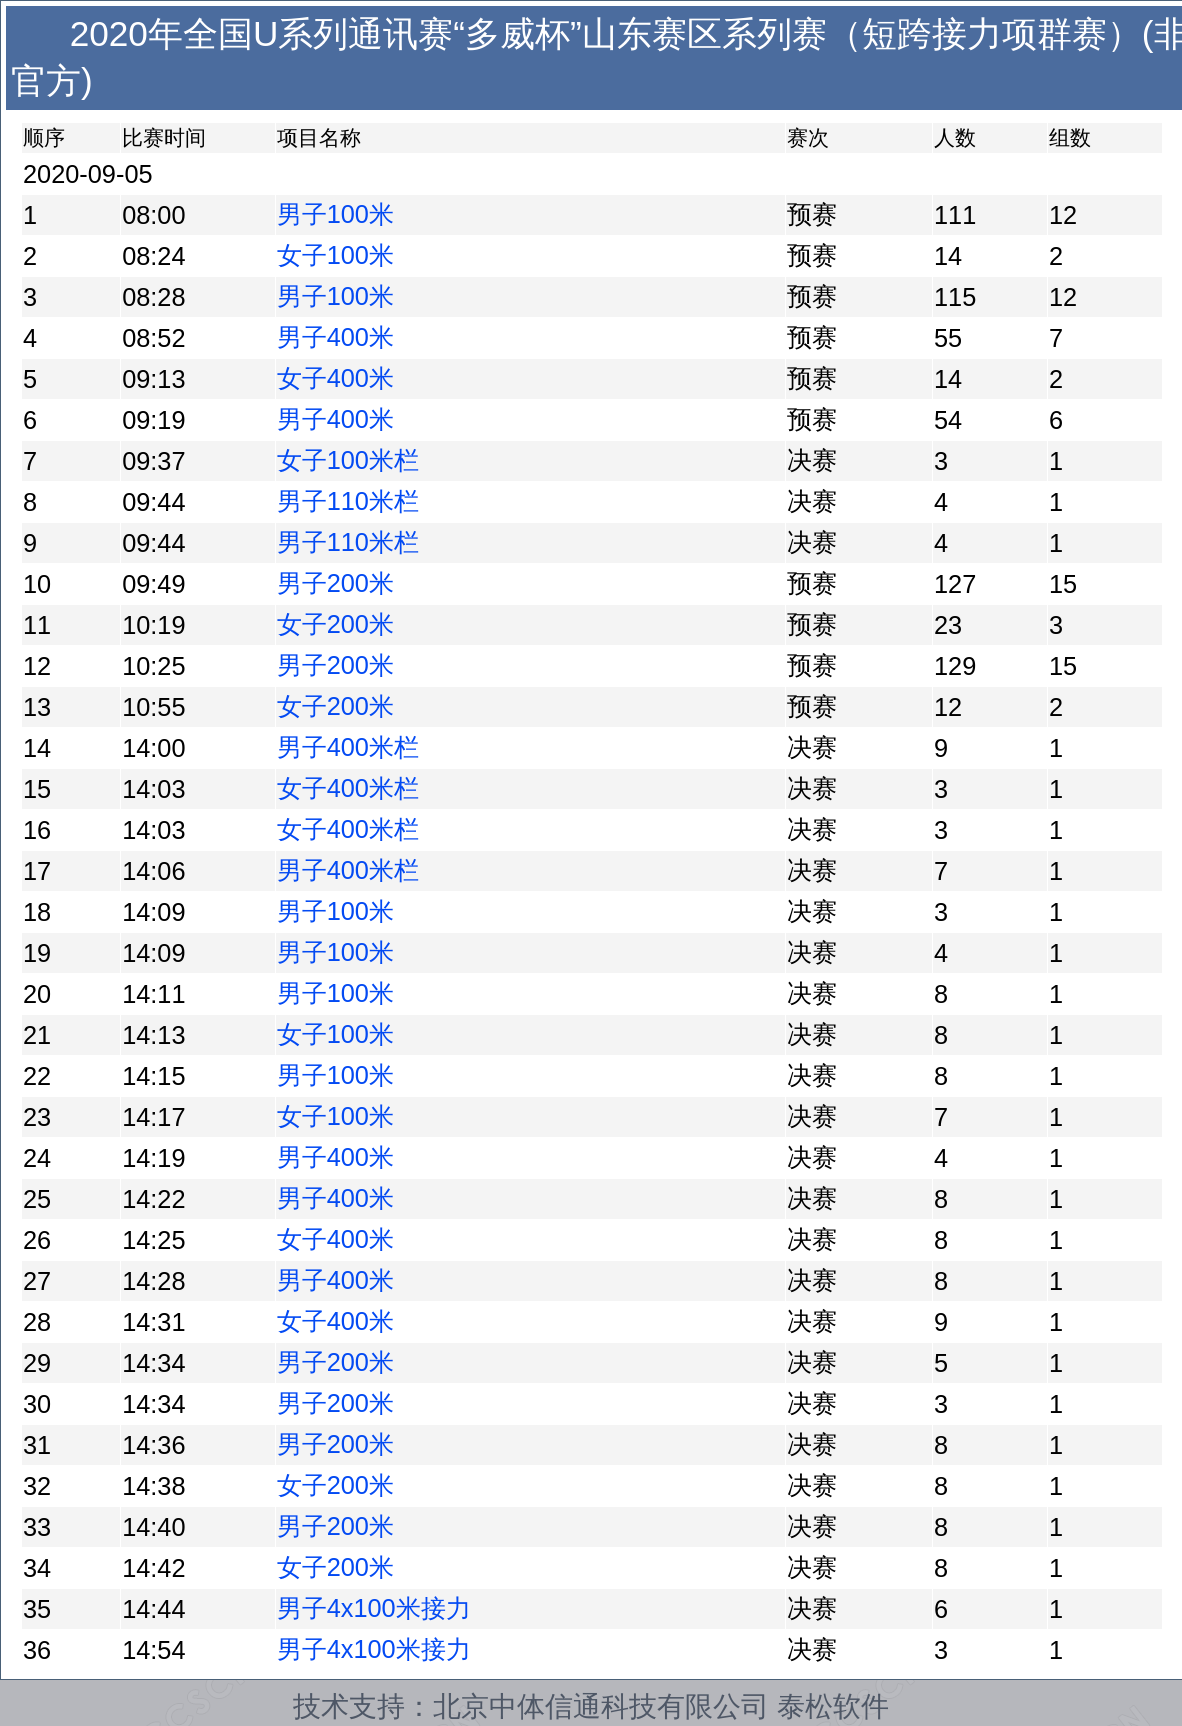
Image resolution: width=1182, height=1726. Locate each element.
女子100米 (335, 255)
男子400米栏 (348, 747)
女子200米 (335, 624)
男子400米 (335, 337)
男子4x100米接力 (374, 1608)
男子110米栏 (348, 501)
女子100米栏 (348, 460)
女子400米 (335, 378)
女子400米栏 (348, 788)
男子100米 (335, 214)
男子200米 (335, 583)
